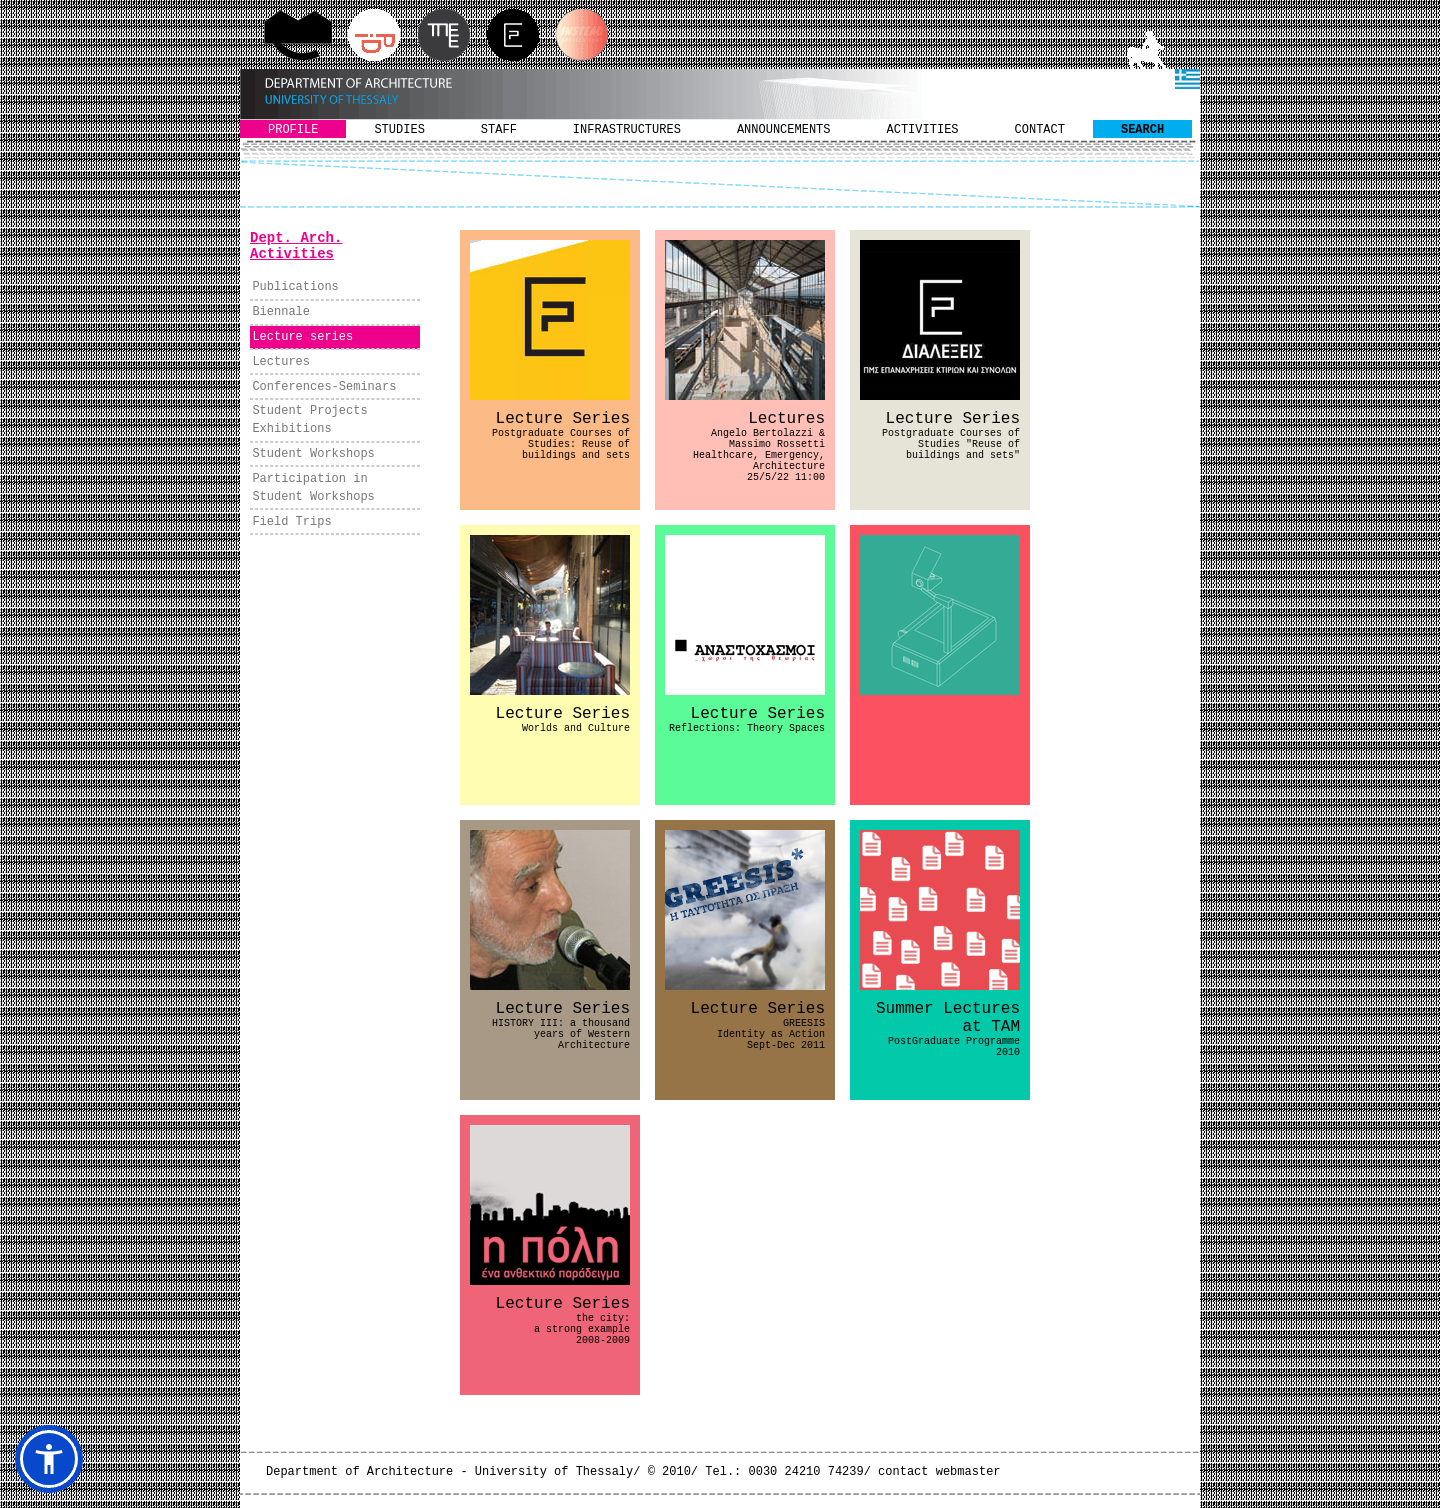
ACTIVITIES (923, 130)
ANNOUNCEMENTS (784, 130)
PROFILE (293, 130)
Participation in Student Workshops (313, 488)
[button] (49, 1459)
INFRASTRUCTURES (627, 130)
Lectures (281, 362)
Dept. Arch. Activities (296, 246)
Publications (295, 287)
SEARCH (1142, 130)
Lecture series (302, 337)
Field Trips (291, 522)
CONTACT (1040, 130)
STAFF (499, 130)
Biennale (281, 312)
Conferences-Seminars (324, 387)
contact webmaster (939, 1472)
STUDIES (399, 130)
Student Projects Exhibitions (309, 420)
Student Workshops (313, 454)
